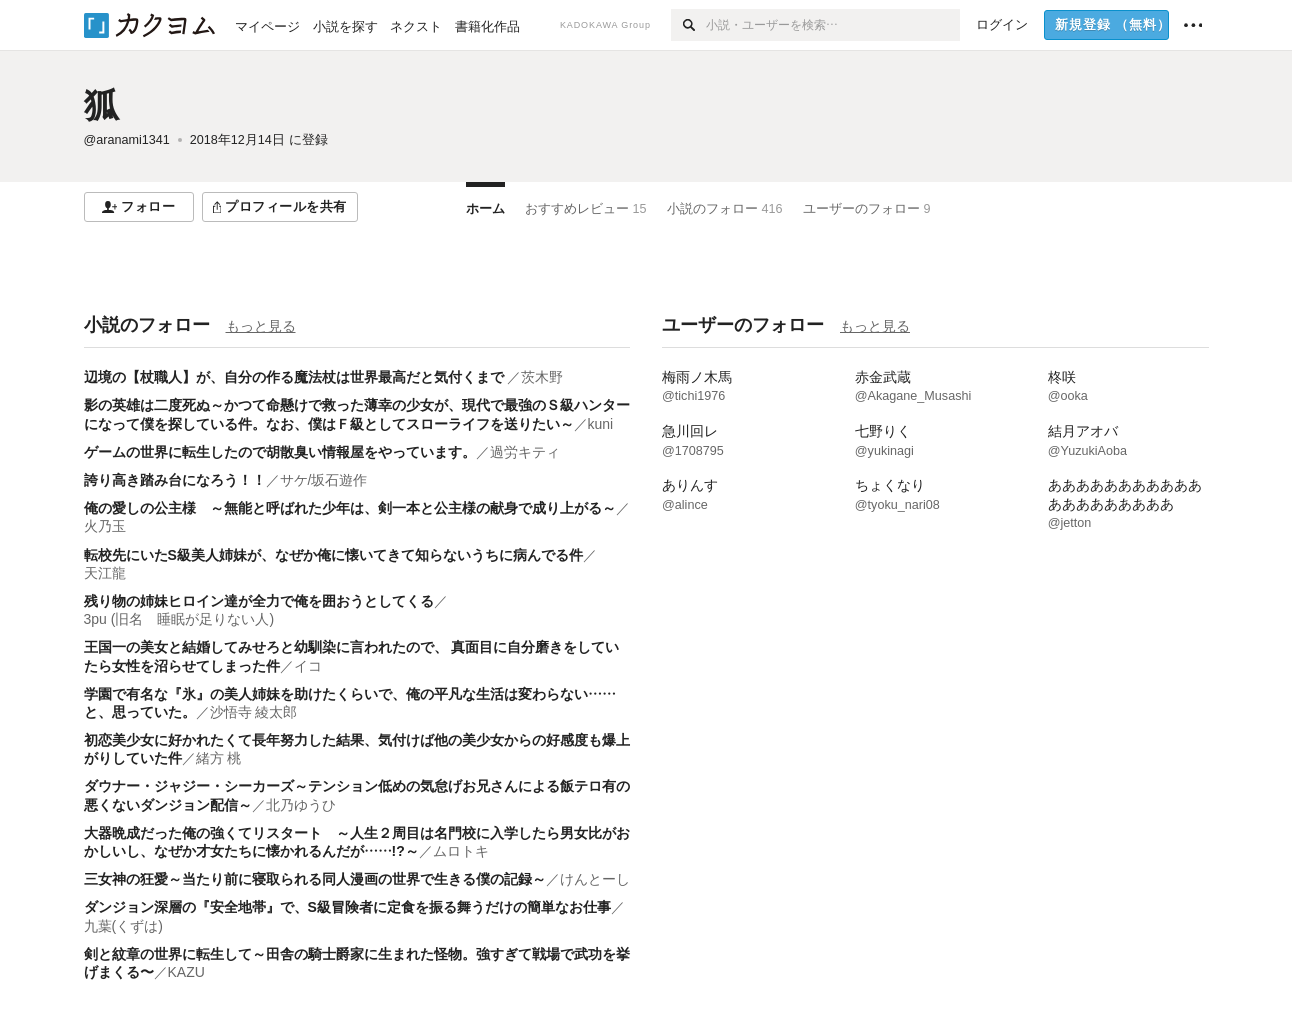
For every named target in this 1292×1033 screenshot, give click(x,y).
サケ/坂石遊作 (324, 480)
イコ (308, 666)
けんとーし (595, 879)
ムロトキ (461, 851)
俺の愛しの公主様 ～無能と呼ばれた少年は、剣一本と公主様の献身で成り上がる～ (350, 508)
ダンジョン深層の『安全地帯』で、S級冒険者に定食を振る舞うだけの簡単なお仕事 (347, 907)
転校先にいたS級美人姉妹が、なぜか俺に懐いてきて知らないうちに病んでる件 (333, 555)
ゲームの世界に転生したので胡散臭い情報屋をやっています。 (280, 452)
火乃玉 (105, 526)
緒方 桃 (219, 758)
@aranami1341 (127, 140)
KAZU (186, 972)
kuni (601, 424)
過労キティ (525, 452)
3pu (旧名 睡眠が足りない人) (179, 619)
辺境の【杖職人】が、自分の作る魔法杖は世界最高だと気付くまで (296, 377)
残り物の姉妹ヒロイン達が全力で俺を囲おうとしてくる (259, 601)
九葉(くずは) (123, 926)
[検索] (688, 25)
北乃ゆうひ (301, 805)
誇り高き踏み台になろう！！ (175, 480)
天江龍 (105, 573)
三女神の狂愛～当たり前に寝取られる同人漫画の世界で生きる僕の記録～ (315, 879)
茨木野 (542, 377)
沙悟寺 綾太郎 (254, 712)
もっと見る (261, 326)
